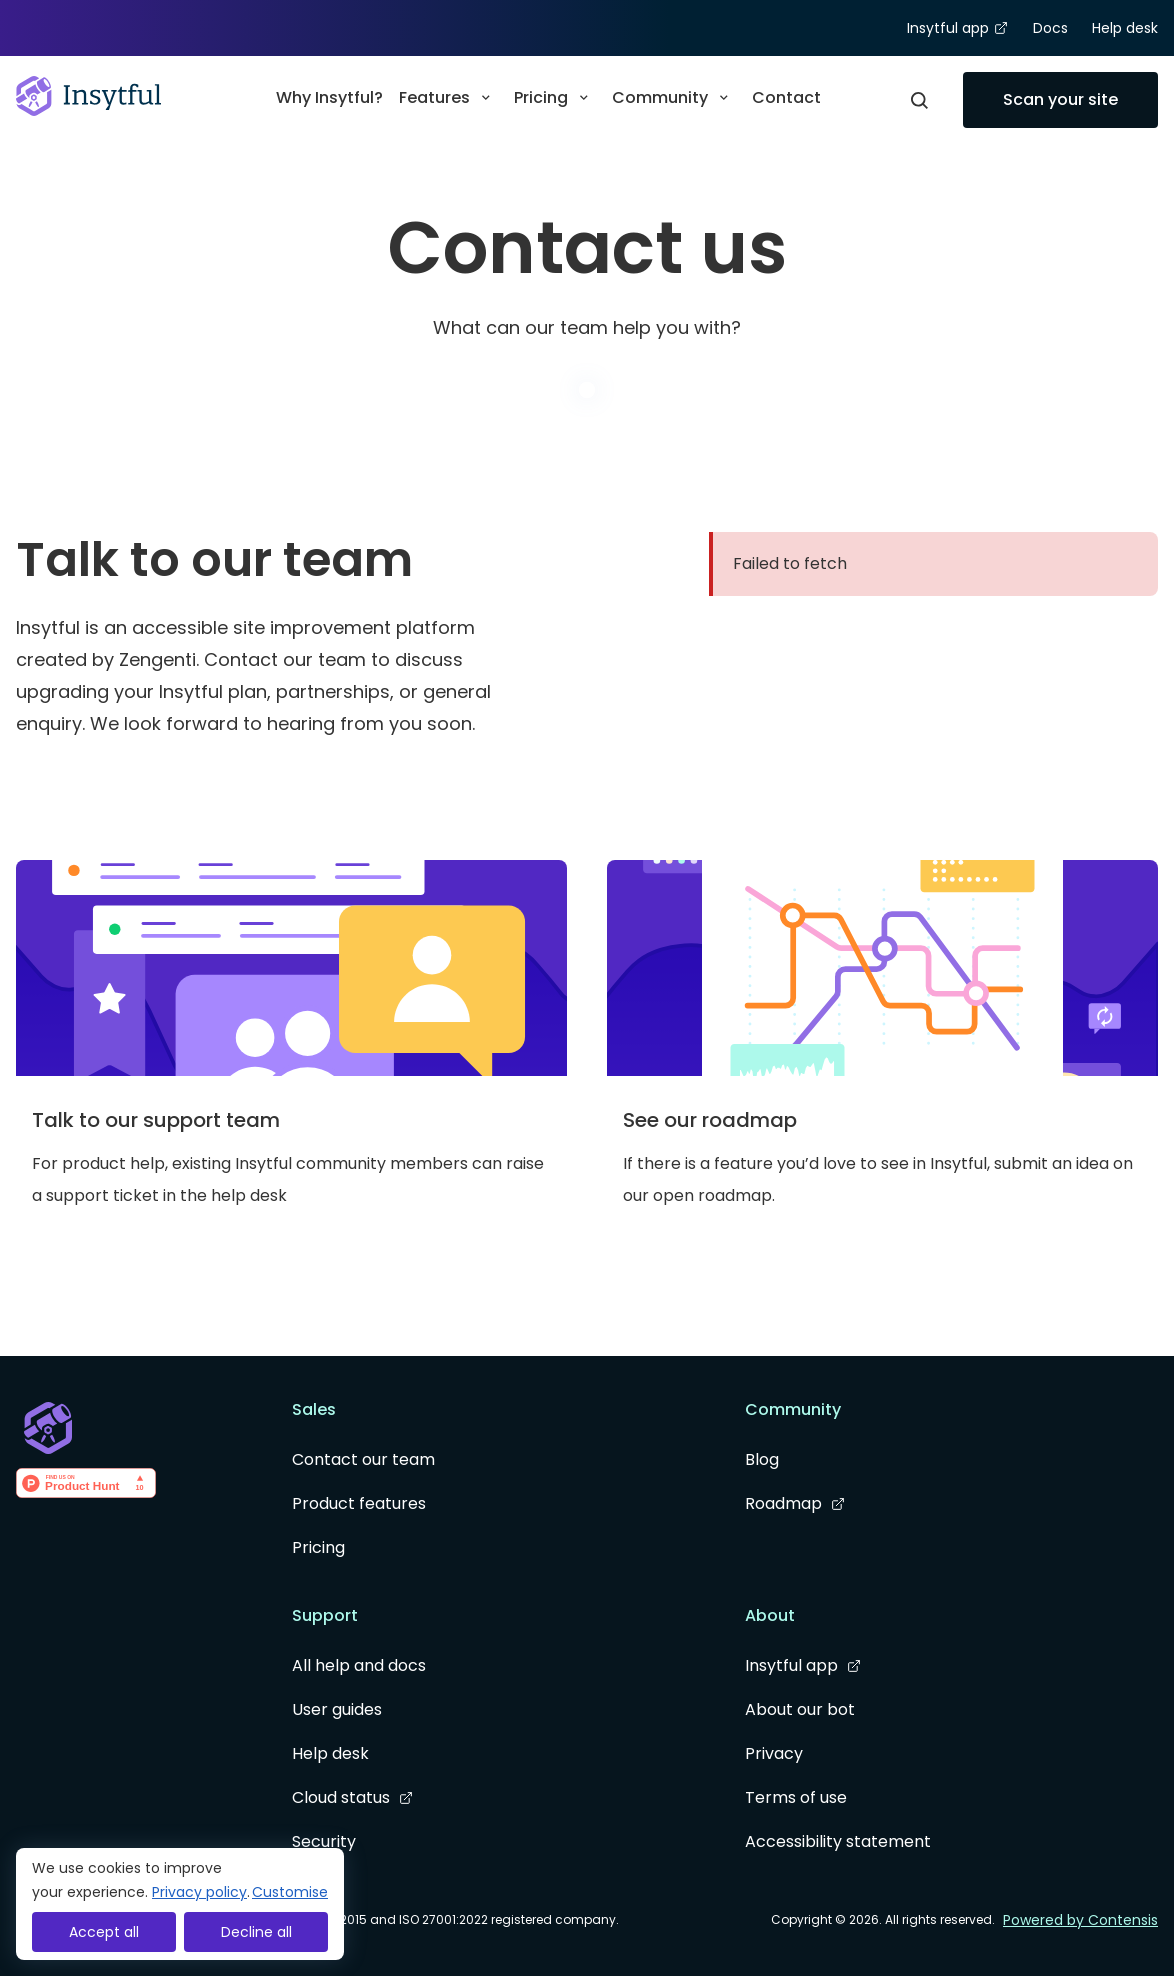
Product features (359, 1503)
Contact (786, 97)
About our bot (800, 1709)
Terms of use (796, 1797)
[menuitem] (329, 100)
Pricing (555, 97)
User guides (337, 1709)
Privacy (774, 1753)
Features (448, 97)
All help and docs (359, 1665)
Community (674, 97)
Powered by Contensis (1080, 1920)
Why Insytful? (329, 97)
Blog (762, 1459)
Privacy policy (199, 1892)
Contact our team (363, 1459)
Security (324, 1841)
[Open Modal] (919, 100)
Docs (1050, 28)
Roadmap (795, 1503)
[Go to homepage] (88, 96)
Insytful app (958, 29)
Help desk (1125, 28)
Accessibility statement (838, 1841)
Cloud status (353, 1797)
